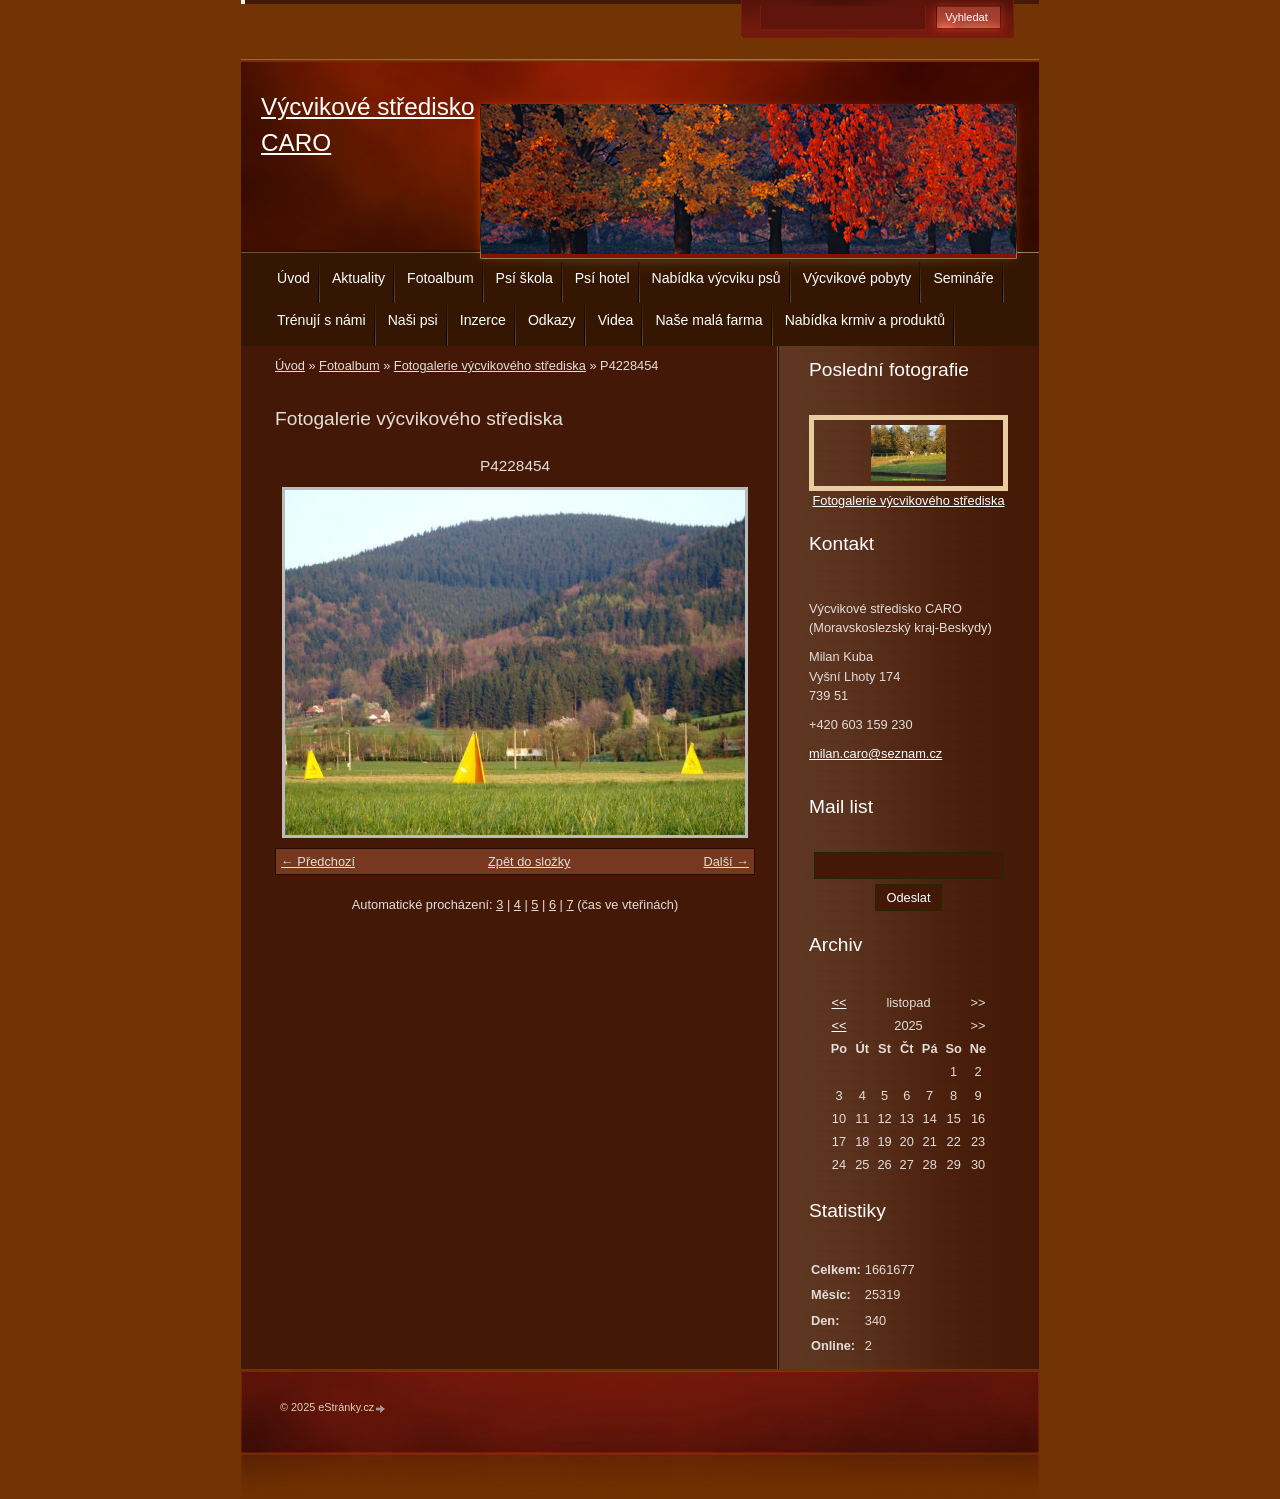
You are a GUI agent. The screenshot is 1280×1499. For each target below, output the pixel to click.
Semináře (963, 278)
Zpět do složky (529, 861)
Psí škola (524, 278)
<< (838, 1002)
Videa (616, 320)
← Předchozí (318, 861)
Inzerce (483, 320)
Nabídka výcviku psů (716, 278)
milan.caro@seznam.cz (875, 753)
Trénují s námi (321, 320)
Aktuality (358, 278)
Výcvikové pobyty (857, 278)
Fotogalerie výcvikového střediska (490, 365)
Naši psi (413, 320)
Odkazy (552, 320)
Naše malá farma (708, 320)
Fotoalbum (440, 278)
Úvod (293, 278)
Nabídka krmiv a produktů (865, 320)
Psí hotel (602, 278)
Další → (726, 861)
